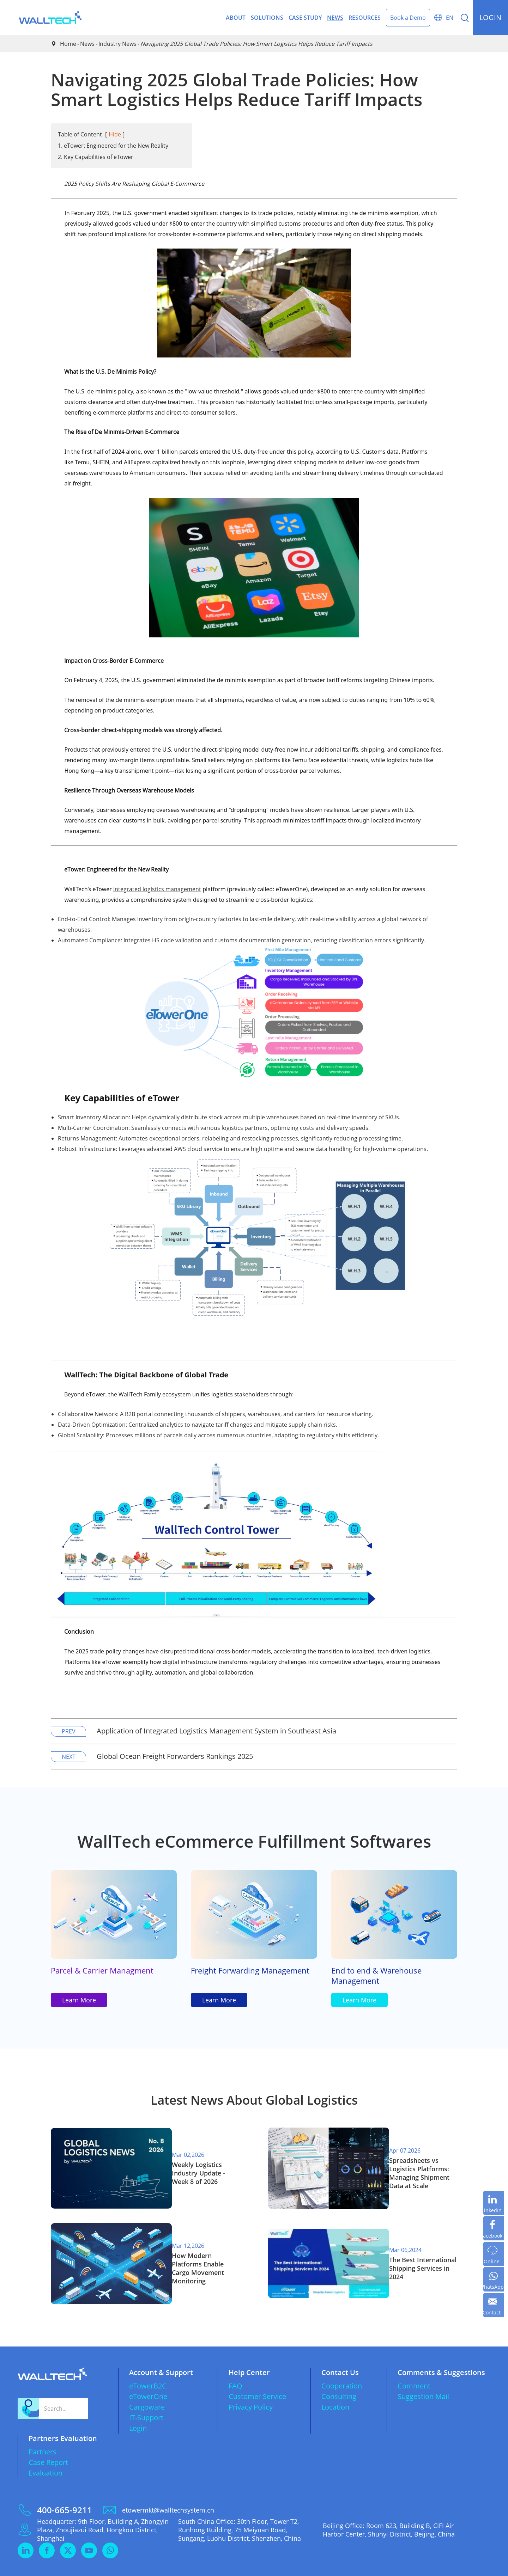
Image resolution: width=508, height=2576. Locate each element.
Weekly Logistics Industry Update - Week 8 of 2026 (195, 2181)
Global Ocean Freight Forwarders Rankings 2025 (175, 1756)
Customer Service (257, 2375)
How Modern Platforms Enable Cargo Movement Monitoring (194, 2257)
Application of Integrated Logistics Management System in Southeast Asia (216, 1731)
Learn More (79, 2012)
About (236, 18)
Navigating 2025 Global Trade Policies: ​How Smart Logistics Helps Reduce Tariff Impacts (256, 44)
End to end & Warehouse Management (380, 1981)
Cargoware (147, 2386)
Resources (365, 18)
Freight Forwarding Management (228, 1981)
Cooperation (341, 2364)
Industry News (117, 44)
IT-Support (146, 2396)
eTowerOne (148, 2375)
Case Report (48, 2441)
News (335, 18)
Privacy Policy (251, 2386)
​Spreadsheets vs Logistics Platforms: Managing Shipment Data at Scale (413, 2181)
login (490, 17)
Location (335, 2386)
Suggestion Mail (423, 2375)
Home (68, 44)
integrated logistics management (157, 889)
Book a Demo (408, 18)
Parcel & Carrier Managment (106, 1975)
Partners (42, 2430)
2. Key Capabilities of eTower (95, 157)
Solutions (267, 18)
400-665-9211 (64, 2489)
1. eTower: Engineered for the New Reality (113, 145)
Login (138, 2407)
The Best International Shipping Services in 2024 (412, 2257)
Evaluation (45, 2451)
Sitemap (436, 2566)
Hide (115, 134)
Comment (414, 2364)
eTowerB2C (148, 2364)
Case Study (305, 18)
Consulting (338, 2375)
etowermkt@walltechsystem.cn (168, 2489)
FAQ (235, 2364)
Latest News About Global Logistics (254, 2115)
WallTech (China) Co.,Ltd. (83, 2566)
